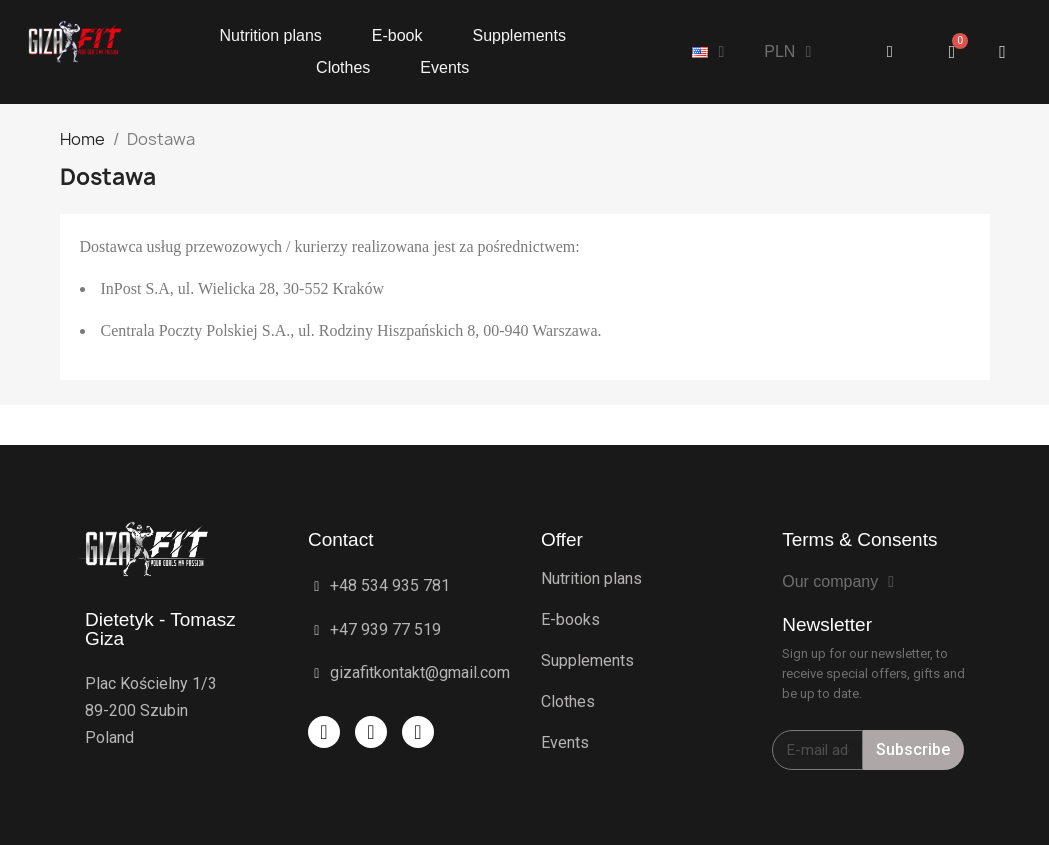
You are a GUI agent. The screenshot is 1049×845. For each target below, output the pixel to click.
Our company (838, 582)
